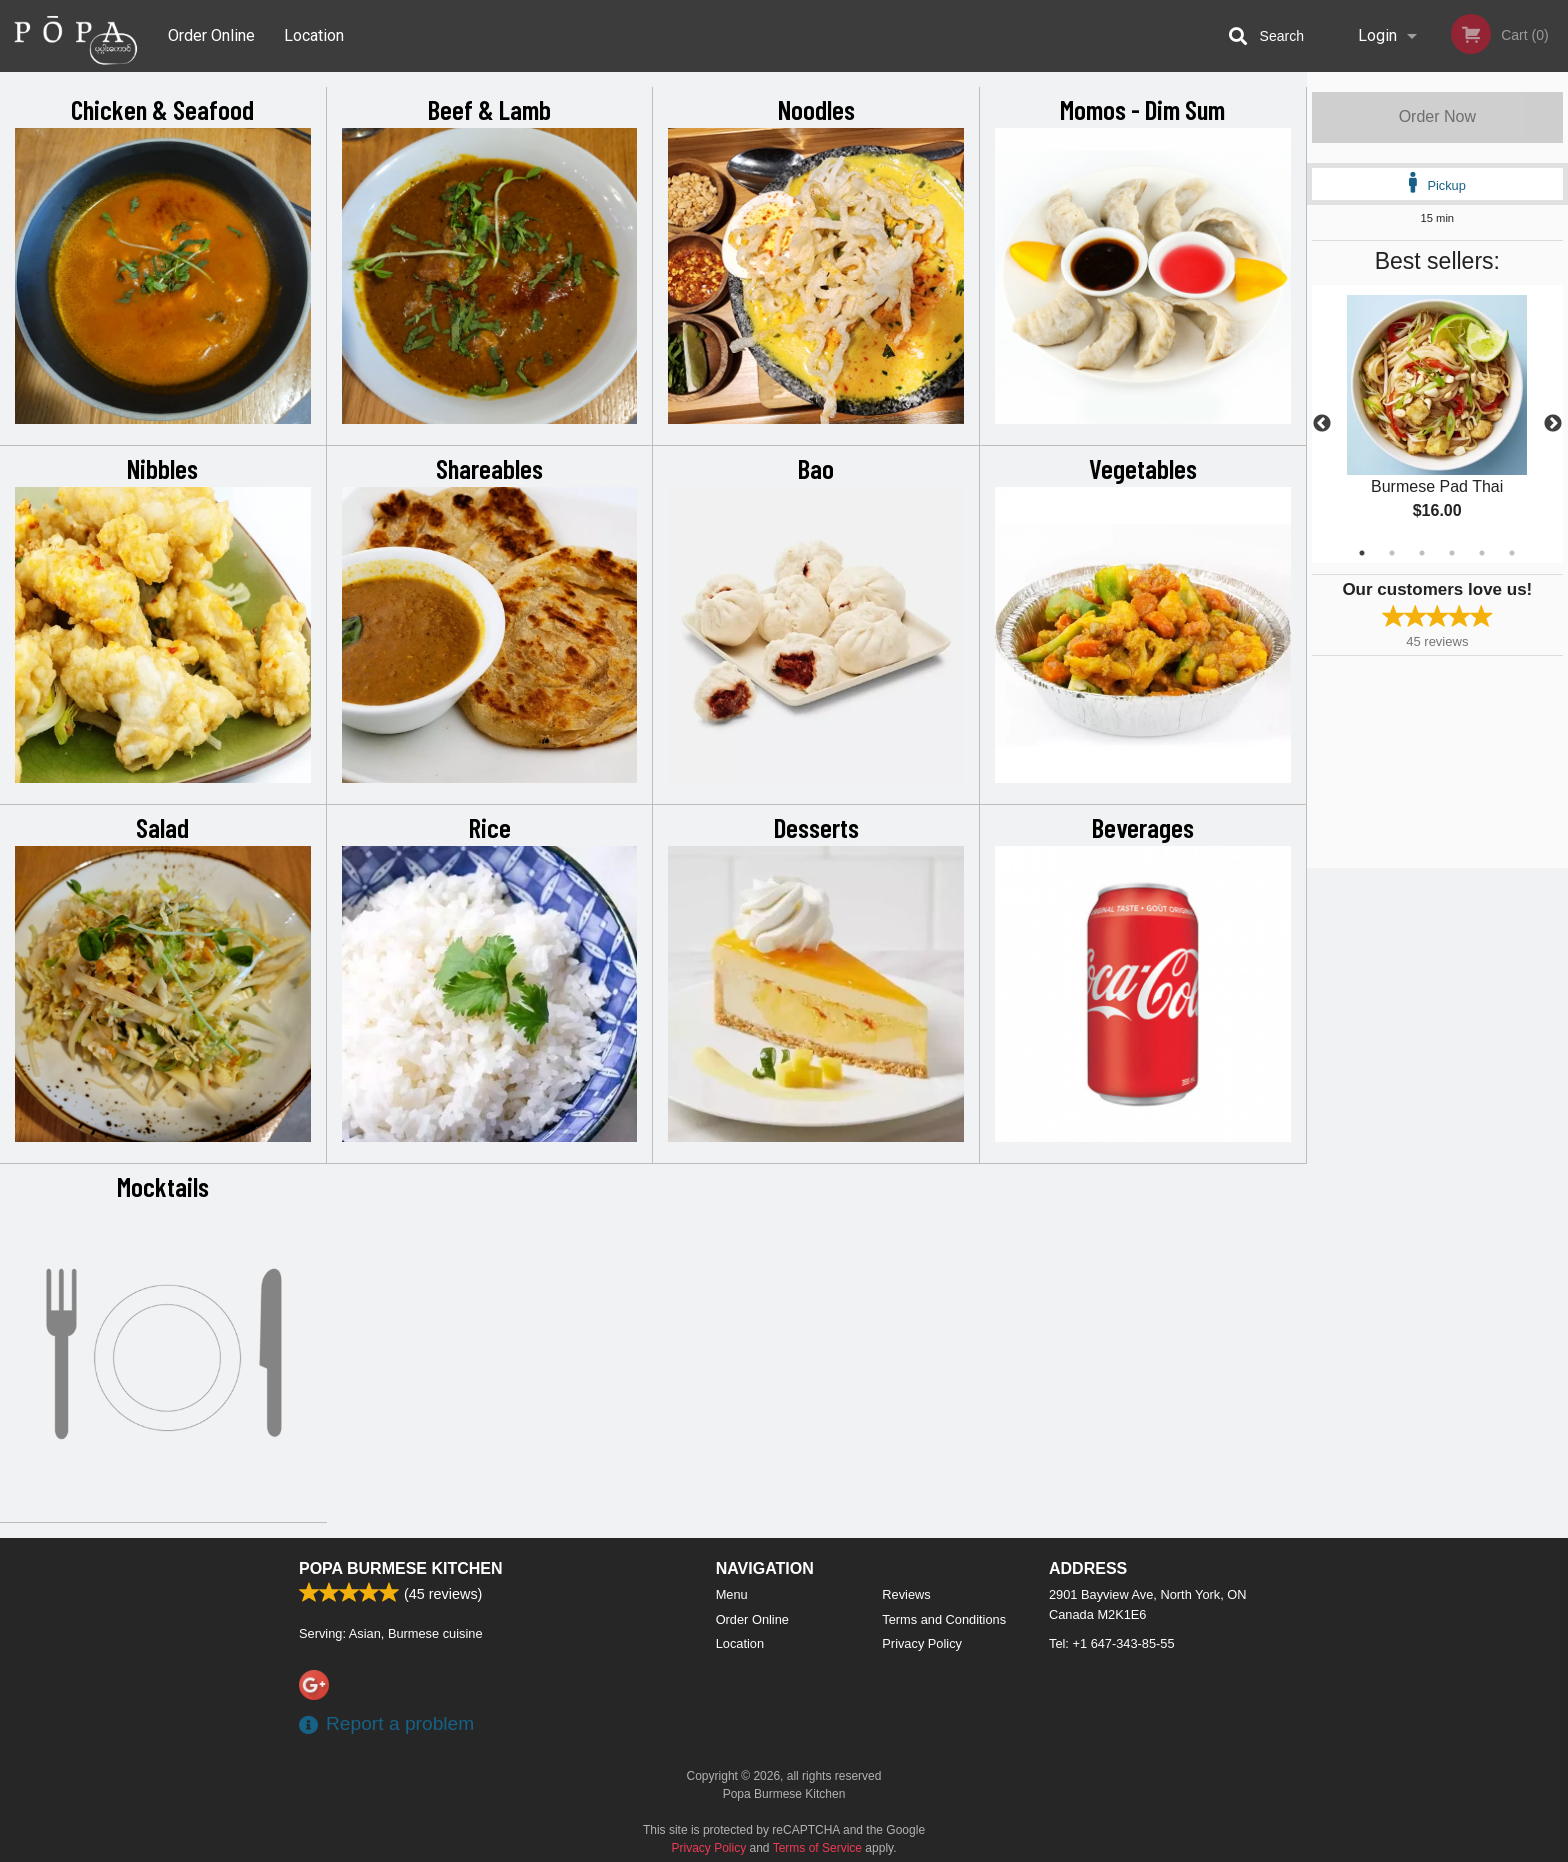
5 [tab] (1482, 553)
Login (1377, 35)
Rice (490, 827)
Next (1553, 424)
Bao (816, 468)
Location (314, 35)
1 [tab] (1362, 553)
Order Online (211, 35)
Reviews (906, 1594)
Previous (1322, 424)
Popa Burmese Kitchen (401, 1568)
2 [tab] (1392, 553)
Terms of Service (817, 1848)
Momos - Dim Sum (1142, 109)
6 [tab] (1512, 553)
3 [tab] (1422, 553)
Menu (732, 1594)
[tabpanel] (1437, 424)
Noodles (816, 109)
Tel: (1112, 1643)
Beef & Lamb (489, 109)
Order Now (1437, 116)
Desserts (816, 827)
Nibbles (162, 468)
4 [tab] (1452, 553)
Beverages (1143, 827)
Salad (162, 827)
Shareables (489, 468)
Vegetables (1143, 468)
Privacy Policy (922, 1643)
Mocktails (163, 1186)
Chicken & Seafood (162, 109)
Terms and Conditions (944, 1619)
